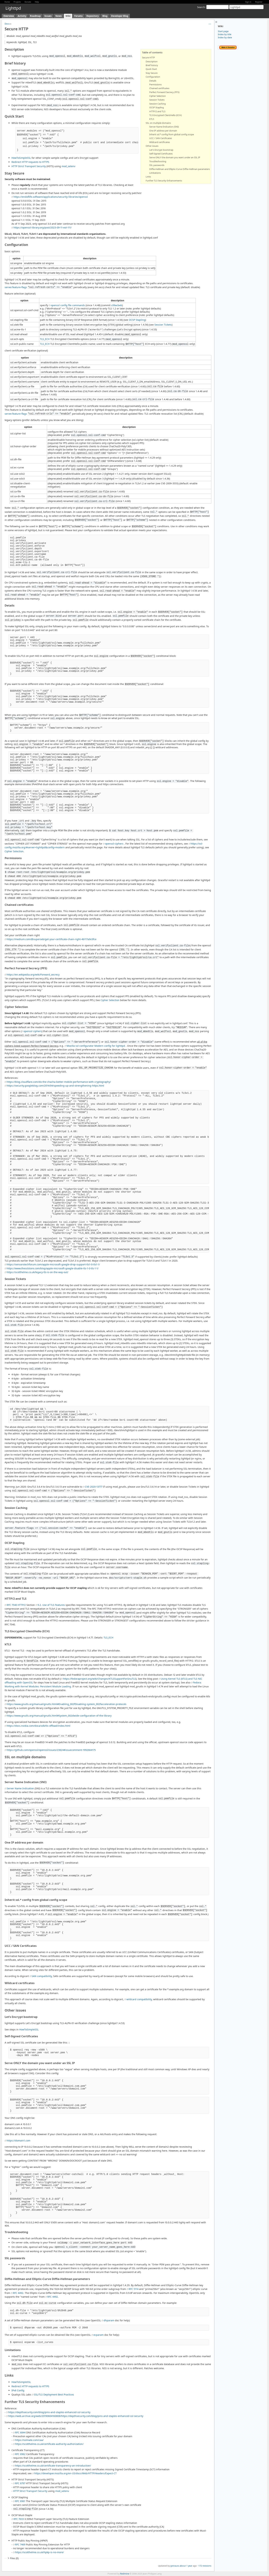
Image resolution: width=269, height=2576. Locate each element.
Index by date (225, 37)
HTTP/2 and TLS (157, 111)
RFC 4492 (18, 2293)
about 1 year (186, 2565)
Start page (223, 31)
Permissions (155, 84)
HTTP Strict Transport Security (28, 166)
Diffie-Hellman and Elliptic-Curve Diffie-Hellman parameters (179, 169)
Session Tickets (157, 99)
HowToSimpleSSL (21, 157)
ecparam (98, 2334)
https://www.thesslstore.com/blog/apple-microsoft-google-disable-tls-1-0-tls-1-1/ (52, 1268)
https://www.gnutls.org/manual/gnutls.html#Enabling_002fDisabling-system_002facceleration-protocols (66, 1704)
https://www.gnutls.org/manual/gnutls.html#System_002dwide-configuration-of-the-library (59, 1715)
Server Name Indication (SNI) (164, 126)
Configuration (153, 76)
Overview (8, 16)
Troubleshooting (157, 161)
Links (148, 176)
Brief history (152, 65)
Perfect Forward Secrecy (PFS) (164, 92)
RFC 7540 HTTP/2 (16, 1605)
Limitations (155, 172)
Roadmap (35, 16)
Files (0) (13, 2558)
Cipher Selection (157, 95)
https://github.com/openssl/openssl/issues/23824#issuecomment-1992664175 (51, 1750)
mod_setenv (68, 166)
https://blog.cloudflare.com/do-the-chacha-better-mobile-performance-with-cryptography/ (59, 1081)
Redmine (124, 2573)
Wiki (68, 16)
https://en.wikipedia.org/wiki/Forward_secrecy (33, 974)
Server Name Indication (20, 1788)
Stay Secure (151, 72)
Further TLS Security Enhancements (164, 180)
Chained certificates (159, 88)
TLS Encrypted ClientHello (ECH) (165, 115)
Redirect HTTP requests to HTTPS (30, 162)
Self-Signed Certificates (161, 153)
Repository (92, 16)
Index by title (224, 34)
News (58, 16)
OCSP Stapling (156, 107)
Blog (104, 16)
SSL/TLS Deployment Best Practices (54, 2394)
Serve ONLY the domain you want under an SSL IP (174, 157)
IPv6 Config (17, 2390)
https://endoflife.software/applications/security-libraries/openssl (51, 196)
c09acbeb (116, 305)
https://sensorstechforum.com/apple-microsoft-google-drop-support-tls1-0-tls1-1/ (53, 1264)
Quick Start (151, 69)
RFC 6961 (20, 2501)
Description (151, 61)
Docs (7, 23)
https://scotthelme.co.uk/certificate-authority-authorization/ (49, 2444)
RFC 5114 (133, 2289)
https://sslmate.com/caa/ (29, 2440)
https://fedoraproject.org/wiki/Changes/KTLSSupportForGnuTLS (99, 1678)
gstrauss (174, 2565)
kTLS (151, 118)
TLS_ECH (45, 339)
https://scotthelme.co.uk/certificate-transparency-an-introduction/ (53, 2465)
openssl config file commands (68, 305)
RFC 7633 (19, 2519)
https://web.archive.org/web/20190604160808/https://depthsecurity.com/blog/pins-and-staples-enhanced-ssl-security (75, 2416)
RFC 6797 (20, 2483)
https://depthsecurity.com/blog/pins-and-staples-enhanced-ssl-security (49, 2412)
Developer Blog (119, 16)
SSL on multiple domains (158, 122)
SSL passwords (156, 165)
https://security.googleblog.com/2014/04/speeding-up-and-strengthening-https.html (55, 1085)
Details (152, 80)
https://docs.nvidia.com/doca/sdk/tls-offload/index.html (38, 1725)
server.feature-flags (16, 287)
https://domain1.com (18, 2140)
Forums (78, 16)
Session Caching (157, 103)
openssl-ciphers (114, 843)
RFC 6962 (20, 2454)
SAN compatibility (42, 1976)
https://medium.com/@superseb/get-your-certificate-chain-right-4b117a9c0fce (51, 939)
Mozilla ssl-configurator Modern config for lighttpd (96, 1045)
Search (201, 7)
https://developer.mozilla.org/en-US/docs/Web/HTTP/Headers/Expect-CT (75, 2473)
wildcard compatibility (139, 1999)
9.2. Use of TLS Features (51, 1605)
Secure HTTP (148, 57)
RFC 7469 (20, 2544)
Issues (48, 16)
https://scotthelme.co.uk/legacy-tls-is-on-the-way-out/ (37, 1272)
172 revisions (204, 2565)
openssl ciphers (33, 1031)
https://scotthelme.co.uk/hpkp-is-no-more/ (39, 2552)
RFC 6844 (20, 2432)
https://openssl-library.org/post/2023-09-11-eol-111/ (43, 227)
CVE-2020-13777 (93, 1486)
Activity (22, 16)
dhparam (109, 2320)
